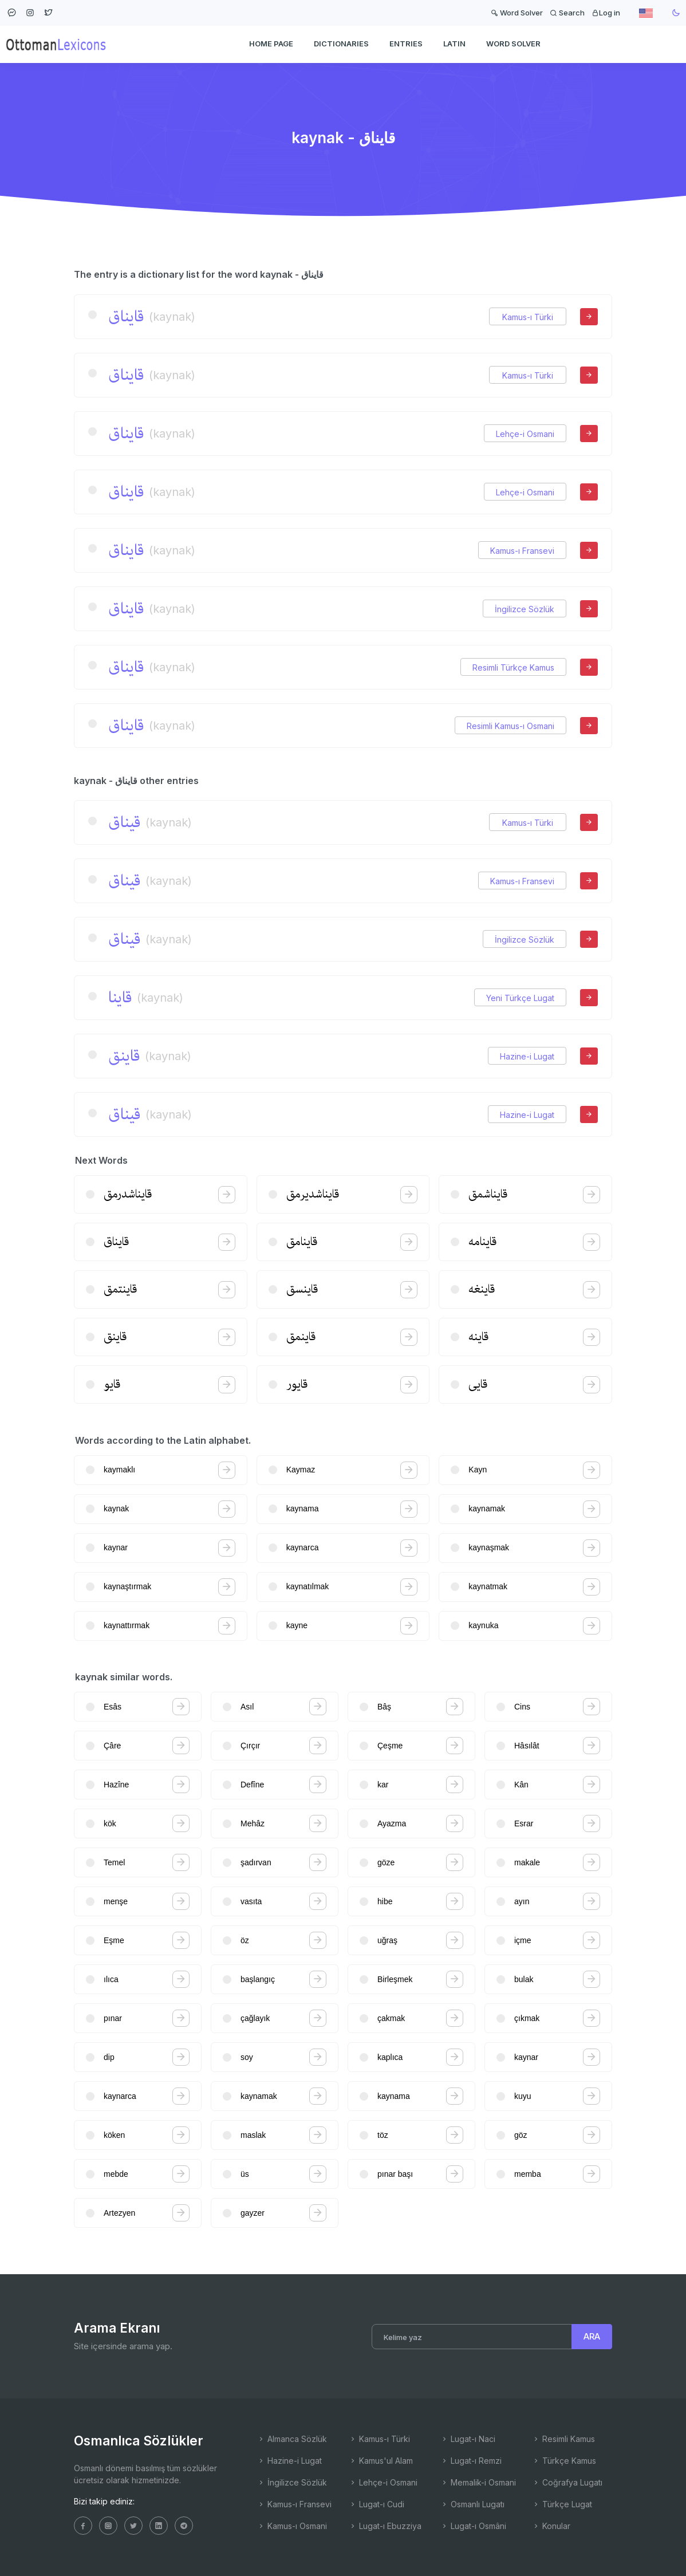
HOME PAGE (271, 43)
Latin (454, 43)
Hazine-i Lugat (527, 1056)
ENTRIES (406, 43)
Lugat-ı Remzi (471, 2460)
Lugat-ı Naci (467, 2439)
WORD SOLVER (513, 43)
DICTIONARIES (341, 43)
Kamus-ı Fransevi (522, 551)
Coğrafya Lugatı (567, 2482)
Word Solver (517, 12)
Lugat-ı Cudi (376, 2504)
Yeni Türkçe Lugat (520, 998)
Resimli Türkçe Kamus (513, 667)
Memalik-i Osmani (478, 2482)
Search (567, 12)
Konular (551, 2526)
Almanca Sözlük (292, 2439)
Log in (606, 12)
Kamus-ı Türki (527, 317)
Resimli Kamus (563, 2439)
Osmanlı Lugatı (472, 2504)
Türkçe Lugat (562, 2504)
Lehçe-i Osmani (525, 434)
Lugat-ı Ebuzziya (385, 2526)
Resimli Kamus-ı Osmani (510, 726)
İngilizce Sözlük (524, 609)
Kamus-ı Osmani (292, 2526)
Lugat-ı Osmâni (473, 2526)
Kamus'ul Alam (381, 2460)
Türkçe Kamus (564, 2460)
